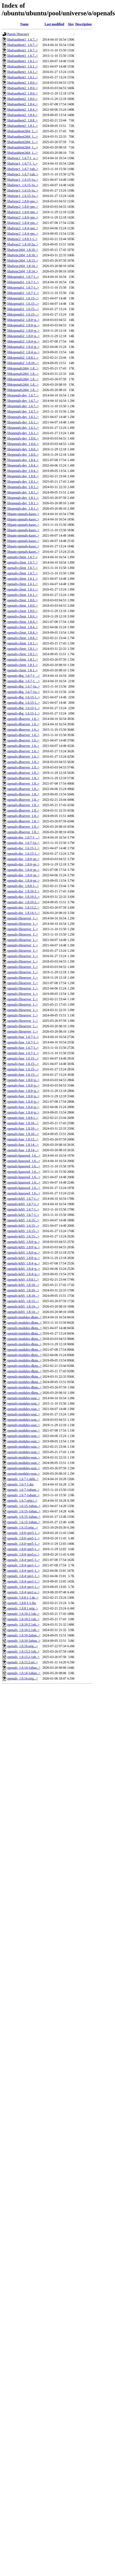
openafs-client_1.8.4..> (22, 622)
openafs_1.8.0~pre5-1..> (23, 1533)
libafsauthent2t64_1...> (22, 131)
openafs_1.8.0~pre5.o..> (23, 1554)
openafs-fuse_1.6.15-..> (23, 1058)
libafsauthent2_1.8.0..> (22, 82)
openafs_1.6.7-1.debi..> (23, 1479)
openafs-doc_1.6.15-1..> (23, 848)
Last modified (54, 24)
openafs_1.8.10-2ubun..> (23, 1635)
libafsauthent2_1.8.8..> (22, 120)
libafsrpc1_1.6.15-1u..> (22, 179)
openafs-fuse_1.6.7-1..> (23, 1037)
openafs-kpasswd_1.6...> (23, 1155)
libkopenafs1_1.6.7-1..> (23, 276)
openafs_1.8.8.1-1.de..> (22, 1597)
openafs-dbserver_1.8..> (23, 762)
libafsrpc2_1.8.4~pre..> (22, 223)
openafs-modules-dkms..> (24, 1317)
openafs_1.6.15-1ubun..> (23, 1506)
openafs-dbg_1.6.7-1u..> (23, 686)
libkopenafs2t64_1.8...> (23, 368)
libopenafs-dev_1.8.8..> (23, 476)
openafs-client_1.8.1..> (22, 643)
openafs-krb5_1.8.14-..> (23, 1306)
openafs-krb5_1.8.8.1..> (23, 1279)
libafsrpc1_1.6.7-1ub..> (22, 169)
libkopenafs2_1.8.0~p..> (23, 320)
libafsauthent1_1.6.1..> (22, 61)
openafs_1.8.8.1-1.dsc (21, 1603)
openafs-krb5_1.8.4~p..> (23, 1263)
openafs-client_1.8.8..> (22, 638)
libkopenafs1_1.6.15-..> (23, 298)
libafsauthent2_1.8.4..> (22, 104)
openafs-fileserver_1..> (22, 918)
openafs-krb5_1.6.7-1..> (23, 1198)
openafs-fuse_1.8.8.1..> (22, 1118)
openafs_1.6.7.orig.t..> (22, 1500)
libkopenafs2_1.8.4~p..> (23, 341)
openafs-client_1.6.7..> (22, 557)
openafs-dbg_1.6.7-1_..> (23, 675)
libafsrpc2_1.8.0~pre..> (22, 201)
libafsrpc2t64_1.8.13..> (22, 260)
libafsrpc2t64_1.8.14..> (22, 266)
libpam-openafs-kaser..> (23, 514)
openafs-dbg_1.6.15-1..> (23, 697)
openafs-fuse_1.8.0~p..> (23, 1080)
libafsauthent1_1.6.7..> (22, 39)
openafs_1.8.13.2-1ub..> (23, 1651)
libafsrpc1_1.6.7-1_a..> (22, 158)
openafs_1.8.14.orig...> (22, 1678)
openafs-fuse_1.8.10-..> (23, 1123)
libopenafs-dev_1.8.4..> (23, 460)
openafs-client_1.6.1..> (22, 578)
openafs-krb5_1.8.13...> (23, 1301)
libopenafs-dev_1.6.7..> (23, 395)
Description (83, 24)
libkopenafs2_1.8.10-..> (23, 363)
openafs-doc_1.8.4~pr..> (23, 870)
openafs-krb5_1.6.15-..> (23, 1220)
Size (71, 24)
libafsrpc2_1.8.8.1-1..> (22, 239)
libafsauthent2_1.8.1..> (22, 126)
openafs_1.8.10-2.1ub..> (23, 1614)
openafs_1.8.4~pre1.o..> (23, 1592)
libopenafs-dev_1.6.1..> (23, 417)
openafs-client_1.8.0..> (22, 600)
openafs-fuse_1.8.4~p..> (23, 1101)
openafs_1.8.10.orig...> (22, 1646)
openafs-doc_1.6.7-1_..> (23, 837)
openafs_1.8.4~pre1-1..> (23, 1560)
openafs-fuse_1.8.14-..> (23, 1144)
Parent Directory (18, 34)
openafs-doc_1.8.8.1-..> (23, 886)
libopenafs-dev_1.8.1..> (23, 481)
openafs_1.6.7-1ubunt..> (23, 1490)
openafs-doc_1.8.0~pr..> (23, 859)
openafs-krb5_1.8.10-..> (23, 1285)
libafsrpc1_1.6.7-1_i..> (22, 163)
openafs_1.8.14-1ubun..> (23, 1667)
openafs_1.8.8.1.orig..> (22, 1608)
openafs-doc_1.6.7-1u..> (23, 843)
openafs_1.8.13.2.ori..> (22, 1662)
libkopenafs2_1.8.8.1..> (23, 357)
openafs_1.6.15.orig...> (22, 1527)
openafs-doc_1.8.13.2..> (23, 907)
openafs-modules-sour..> (23, 1398)
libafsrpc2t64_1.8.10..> (22, 250)
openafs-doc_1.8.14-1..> (23, 913)
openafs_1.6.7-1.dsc (20, 1484)
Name (24, 24)
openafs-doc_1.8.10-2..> (23, 891)
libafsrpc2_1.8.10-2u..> (22, 244)
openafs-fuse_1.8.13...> (22, 1139)
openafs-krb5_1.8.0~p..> (23, 1242)
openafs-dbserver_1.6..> (23, 719)
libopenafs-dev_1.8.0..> (23, 438)
